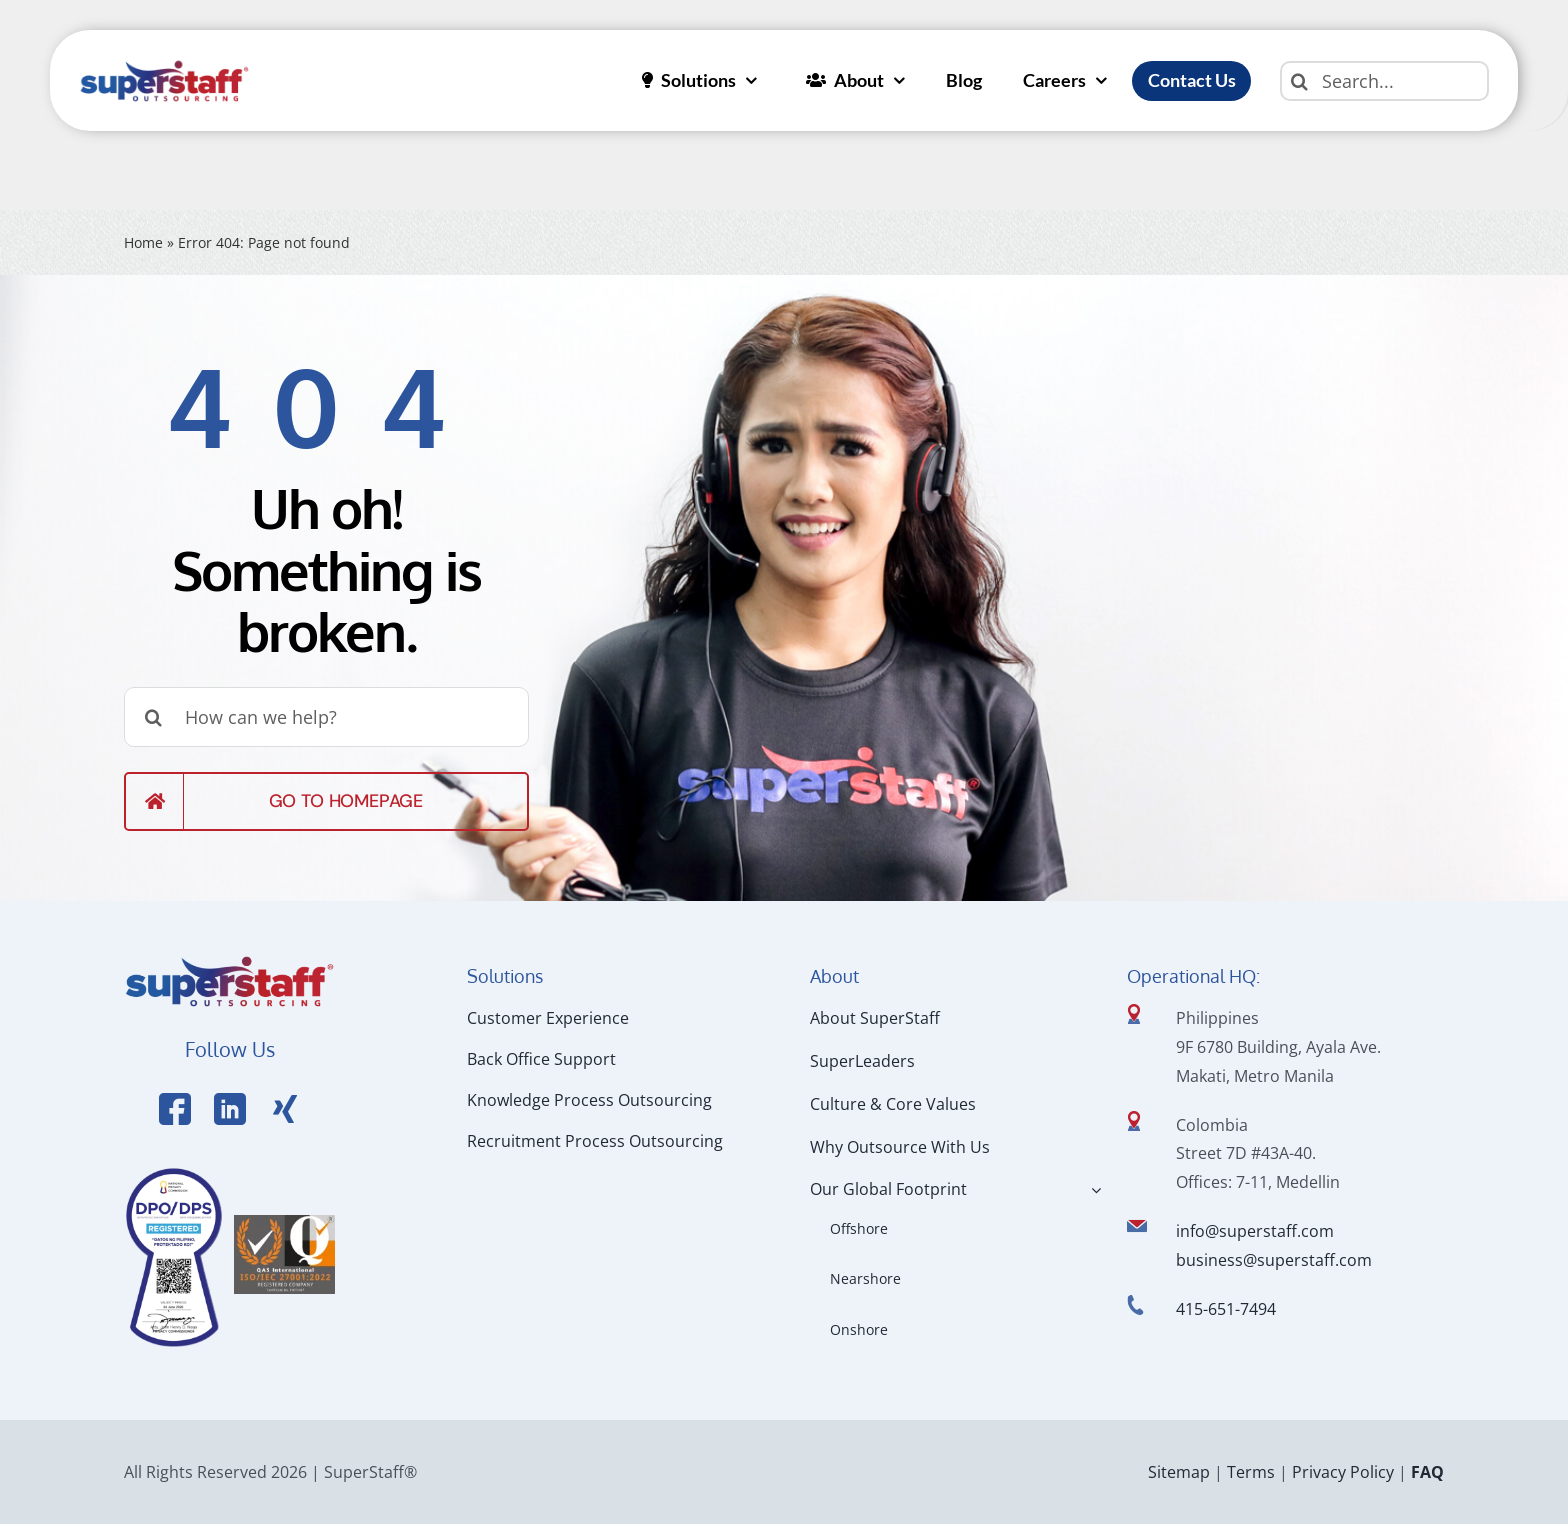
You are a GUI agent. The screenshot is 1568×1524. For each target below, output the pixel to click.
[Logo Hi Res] (229, 960)
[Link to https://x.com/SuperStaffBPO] (285, 1109)
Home (143, 242)
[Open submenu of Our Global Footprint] (1092, 1189)
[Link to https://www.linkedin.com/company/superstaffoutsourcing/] (230, 1109)
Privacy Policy (1343, 1472)
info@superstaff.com (1255, 1231)
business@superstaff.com (1274, 1260)
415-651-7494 (1226, 1309)
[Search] (1300, 81)
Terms (1251, 1472)
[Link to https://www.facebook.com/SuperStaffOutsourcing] (175, 1109)
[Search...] (1384, 81)
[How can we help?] (326, 717)
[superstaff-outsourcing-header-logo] (164, 65)
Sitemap (1179, 1472)
